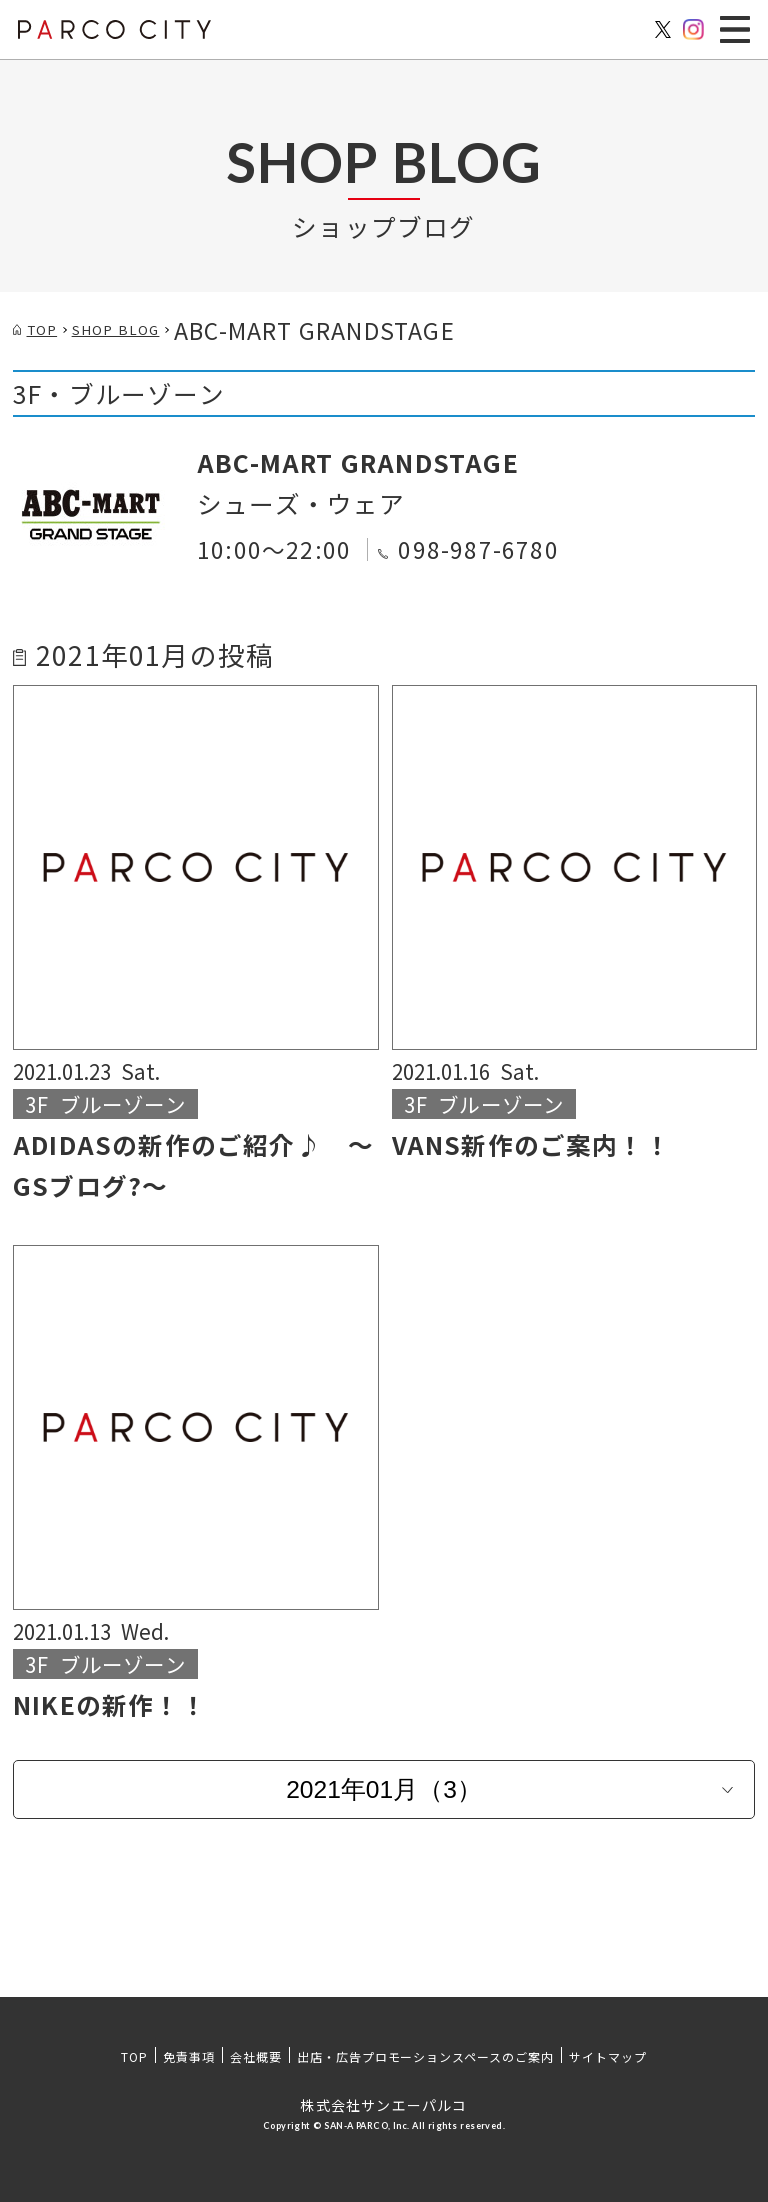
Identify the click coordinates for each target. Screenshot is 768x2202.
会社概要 (256, 2056)
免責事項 (189, 2056)
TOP (134, 2056)
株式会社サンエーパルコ (383, 2105)
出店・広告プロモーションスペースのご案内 (425, 2056)
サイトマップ (608, 2056)
